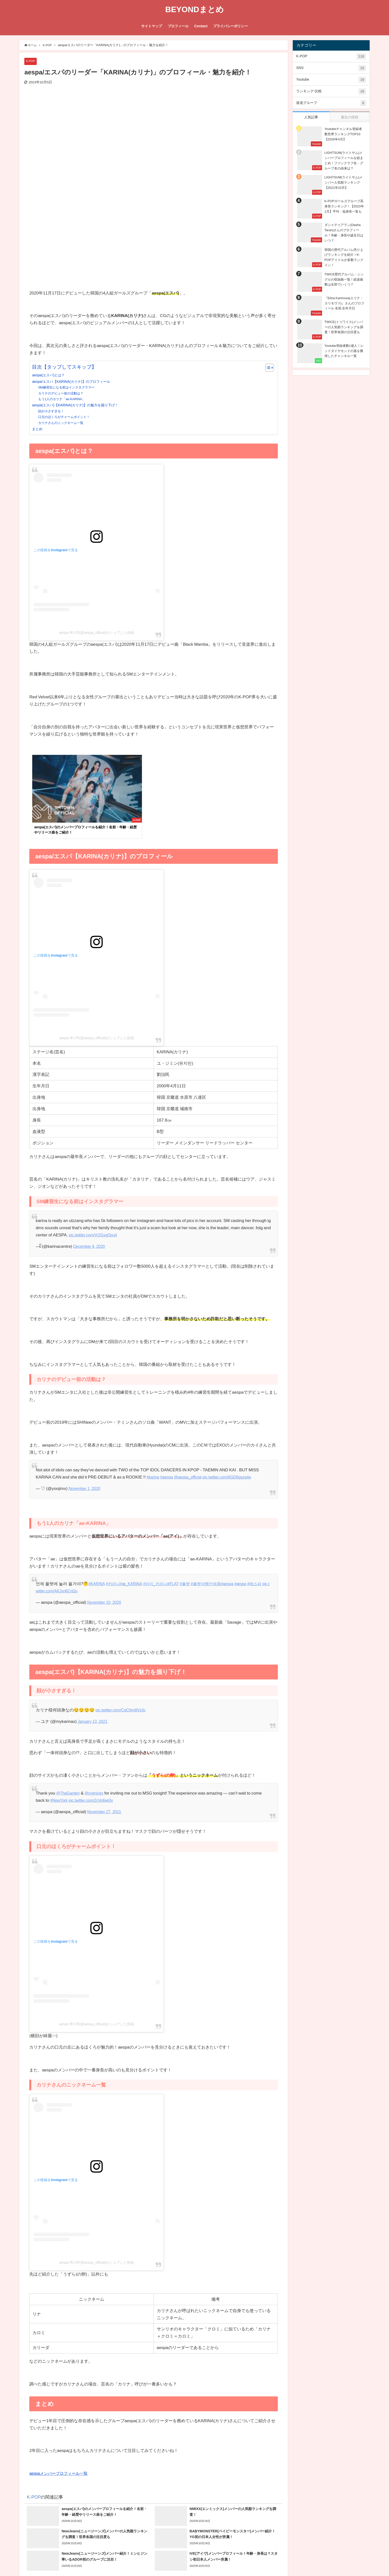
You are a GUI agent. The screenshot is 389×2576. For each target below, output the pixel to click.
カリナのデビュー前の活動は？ (62, 393)
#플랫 (192, 1565)
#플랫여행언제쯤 (214, 1565)
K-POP (31, 61)
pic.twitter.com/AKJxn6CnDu (67, 1572)
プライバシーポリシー (230, 26)
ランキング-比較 (331, 91)
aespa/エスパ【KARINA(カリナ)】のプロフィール (74, 382)
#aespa (168, 1458)
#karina (154, 1458)
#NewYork (59, 1781)
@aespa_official (191, 1458)
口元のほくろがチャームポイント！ (66, 417)
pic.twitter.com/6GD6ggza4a (233, 1458)
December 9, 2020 (90, 1227)
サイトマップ (151, 26)
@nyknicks (97, 1774)
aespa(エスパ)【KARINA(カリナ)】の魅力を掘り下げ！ (78, 405)
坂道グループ (331, 103)
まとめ (37, 429)
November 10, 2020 (105, 1583)
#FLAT (179, 1565)
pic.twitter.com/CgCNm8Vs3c (123, 1691)
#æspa (251, 1565)
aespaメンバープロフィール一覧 (60, 2454)
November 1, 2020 (85, 1470)
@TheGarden (69, 1774)
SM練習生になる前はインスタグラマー (68, 387)
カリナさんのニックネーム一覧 (62, 422)
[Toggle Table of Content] (267, 368)
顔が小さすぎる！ (52, 411)
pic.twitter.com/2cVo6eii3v (94, 1781)
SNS (331, 68)
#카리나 (114, 1565)
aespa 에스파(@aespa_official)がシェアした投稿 (96, 633)
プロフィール (178, 26)
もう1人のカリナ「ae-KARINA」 (63, 399)
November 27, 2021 (105, 1793)
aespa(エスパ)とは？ (49, 375)
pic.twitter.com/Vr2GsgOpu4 (95, 1216)
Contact (201, 26)
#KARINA (97, 1565)
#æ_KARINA (135, 1565)
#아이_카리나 (160, 1565)
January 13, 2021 (94, 1702)
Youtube (331, 80)
